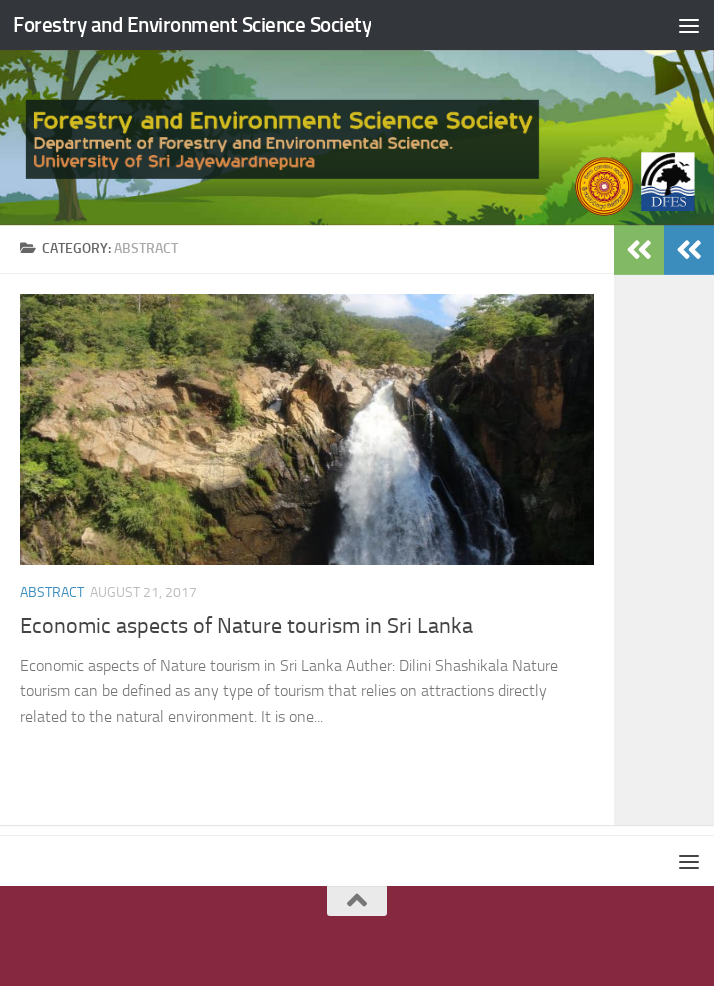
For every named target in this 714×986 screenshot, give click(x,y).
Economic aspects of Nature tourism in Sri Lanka (246, 626)
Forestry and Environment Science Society (192, 24)
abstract (52, 592)
